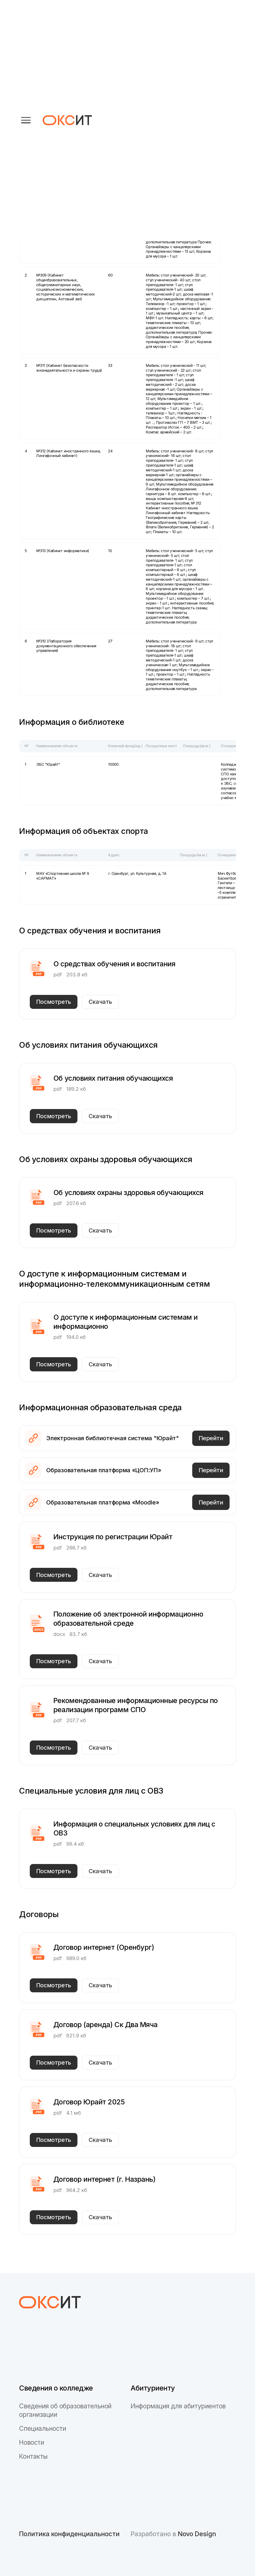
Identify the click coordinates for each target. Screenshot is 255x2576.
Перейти (211, 1438)
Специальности (42, 2428)
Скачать (100, 1001)
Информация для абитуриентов (178, 2406)
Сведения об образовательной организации (65, 2410)
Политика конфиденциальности (69, 2534)
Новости (31, 2442)
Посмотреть (53, 1001)
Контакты (33, 2456)
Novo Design (173, 2534)
